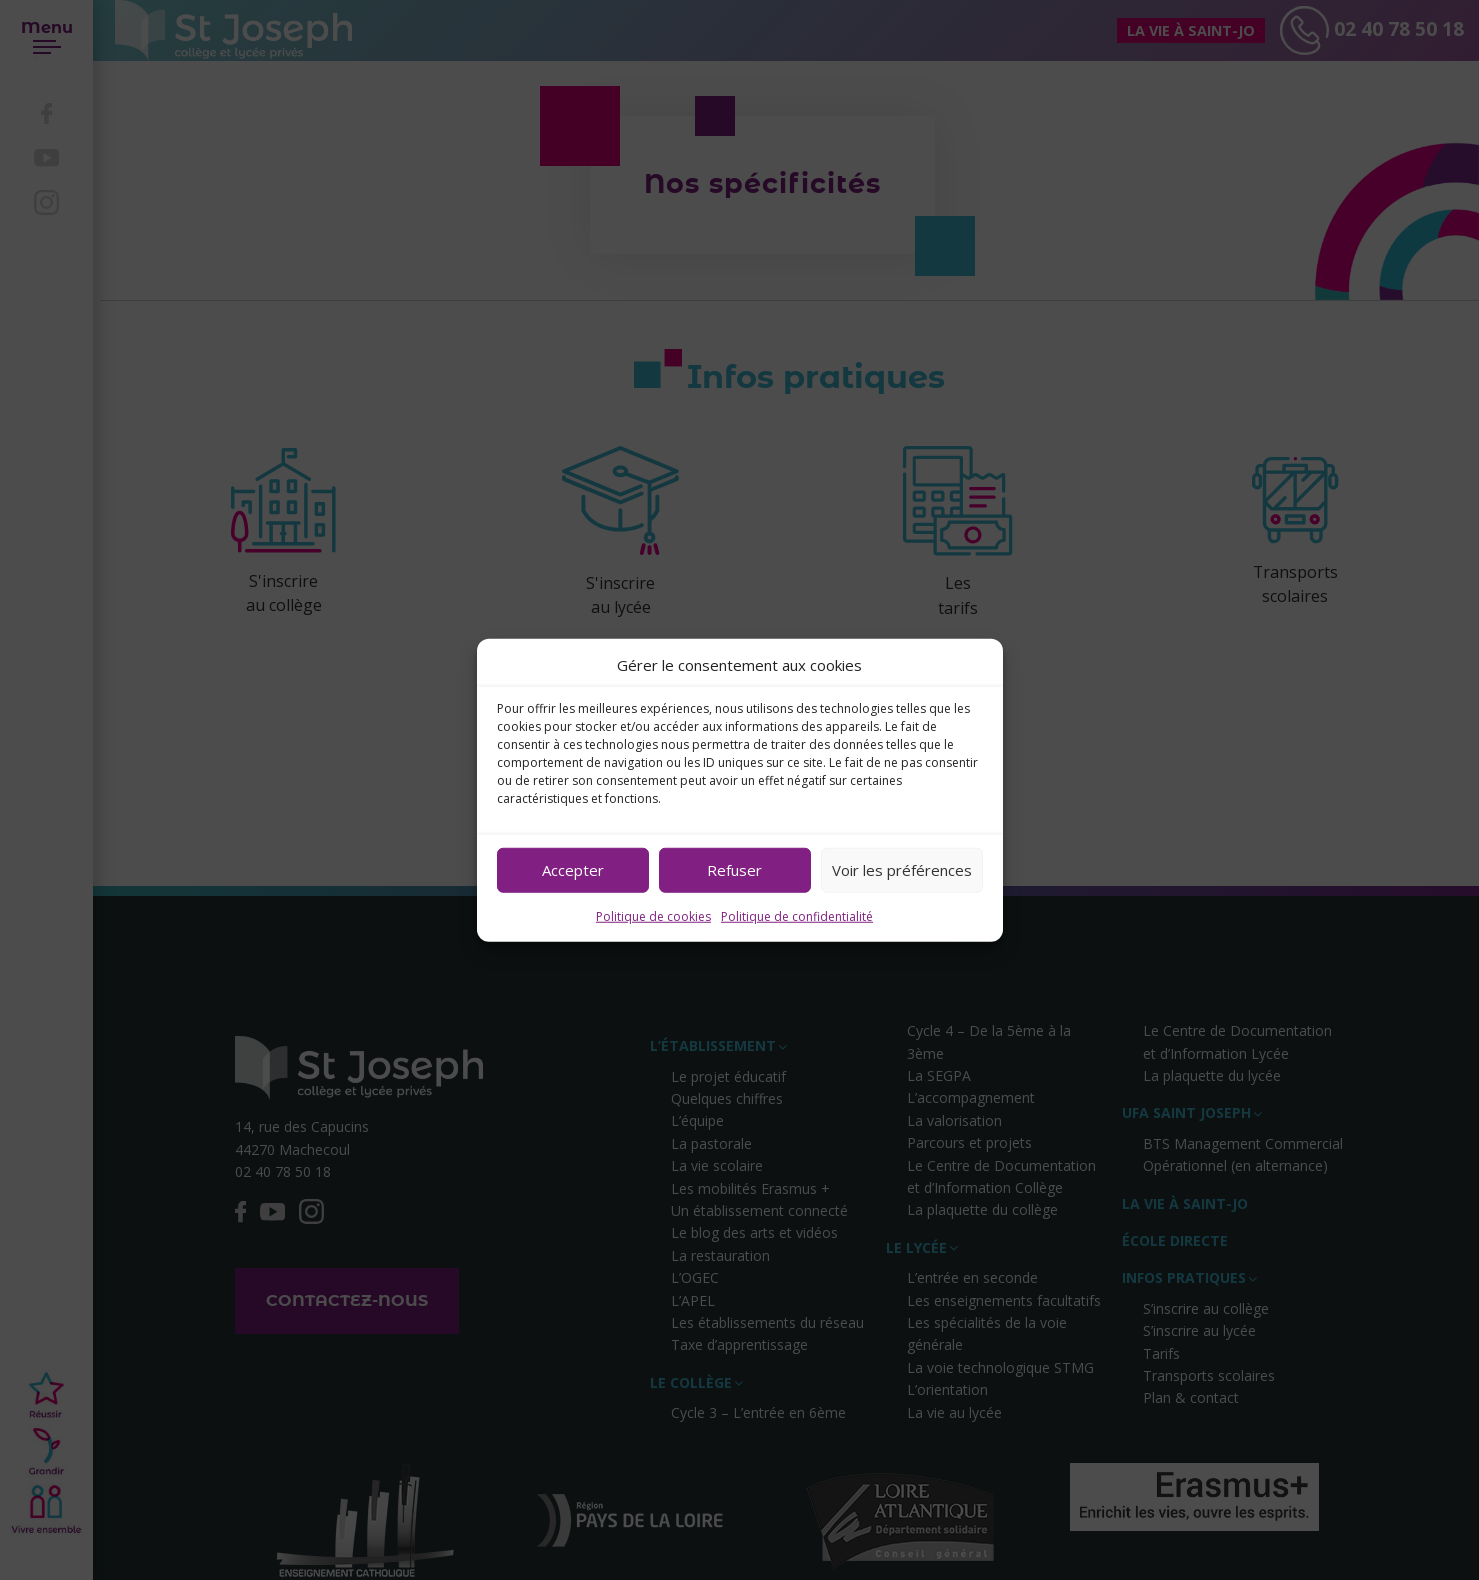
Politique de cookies (653, 915)
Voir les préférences (902, 870)
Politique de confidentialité (797, 915)
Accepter (573, 870)
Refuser (734, 870)
